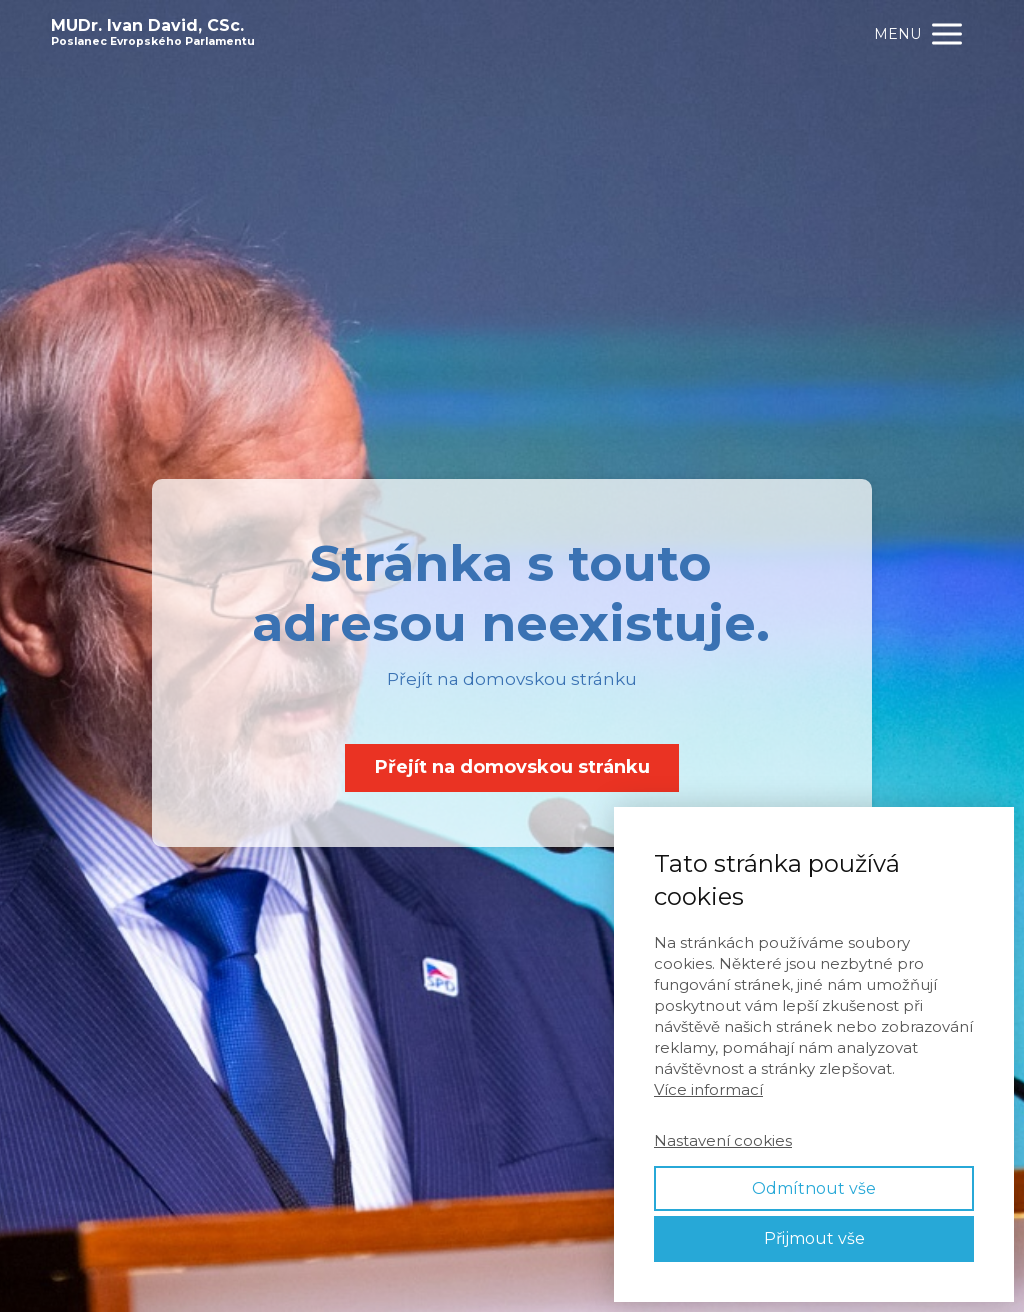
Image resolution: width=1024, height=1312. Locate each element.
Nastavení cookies (723, 1140)
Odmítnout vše (814, 1188)
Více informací (708, 1089)
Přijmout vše (814, 1238)
